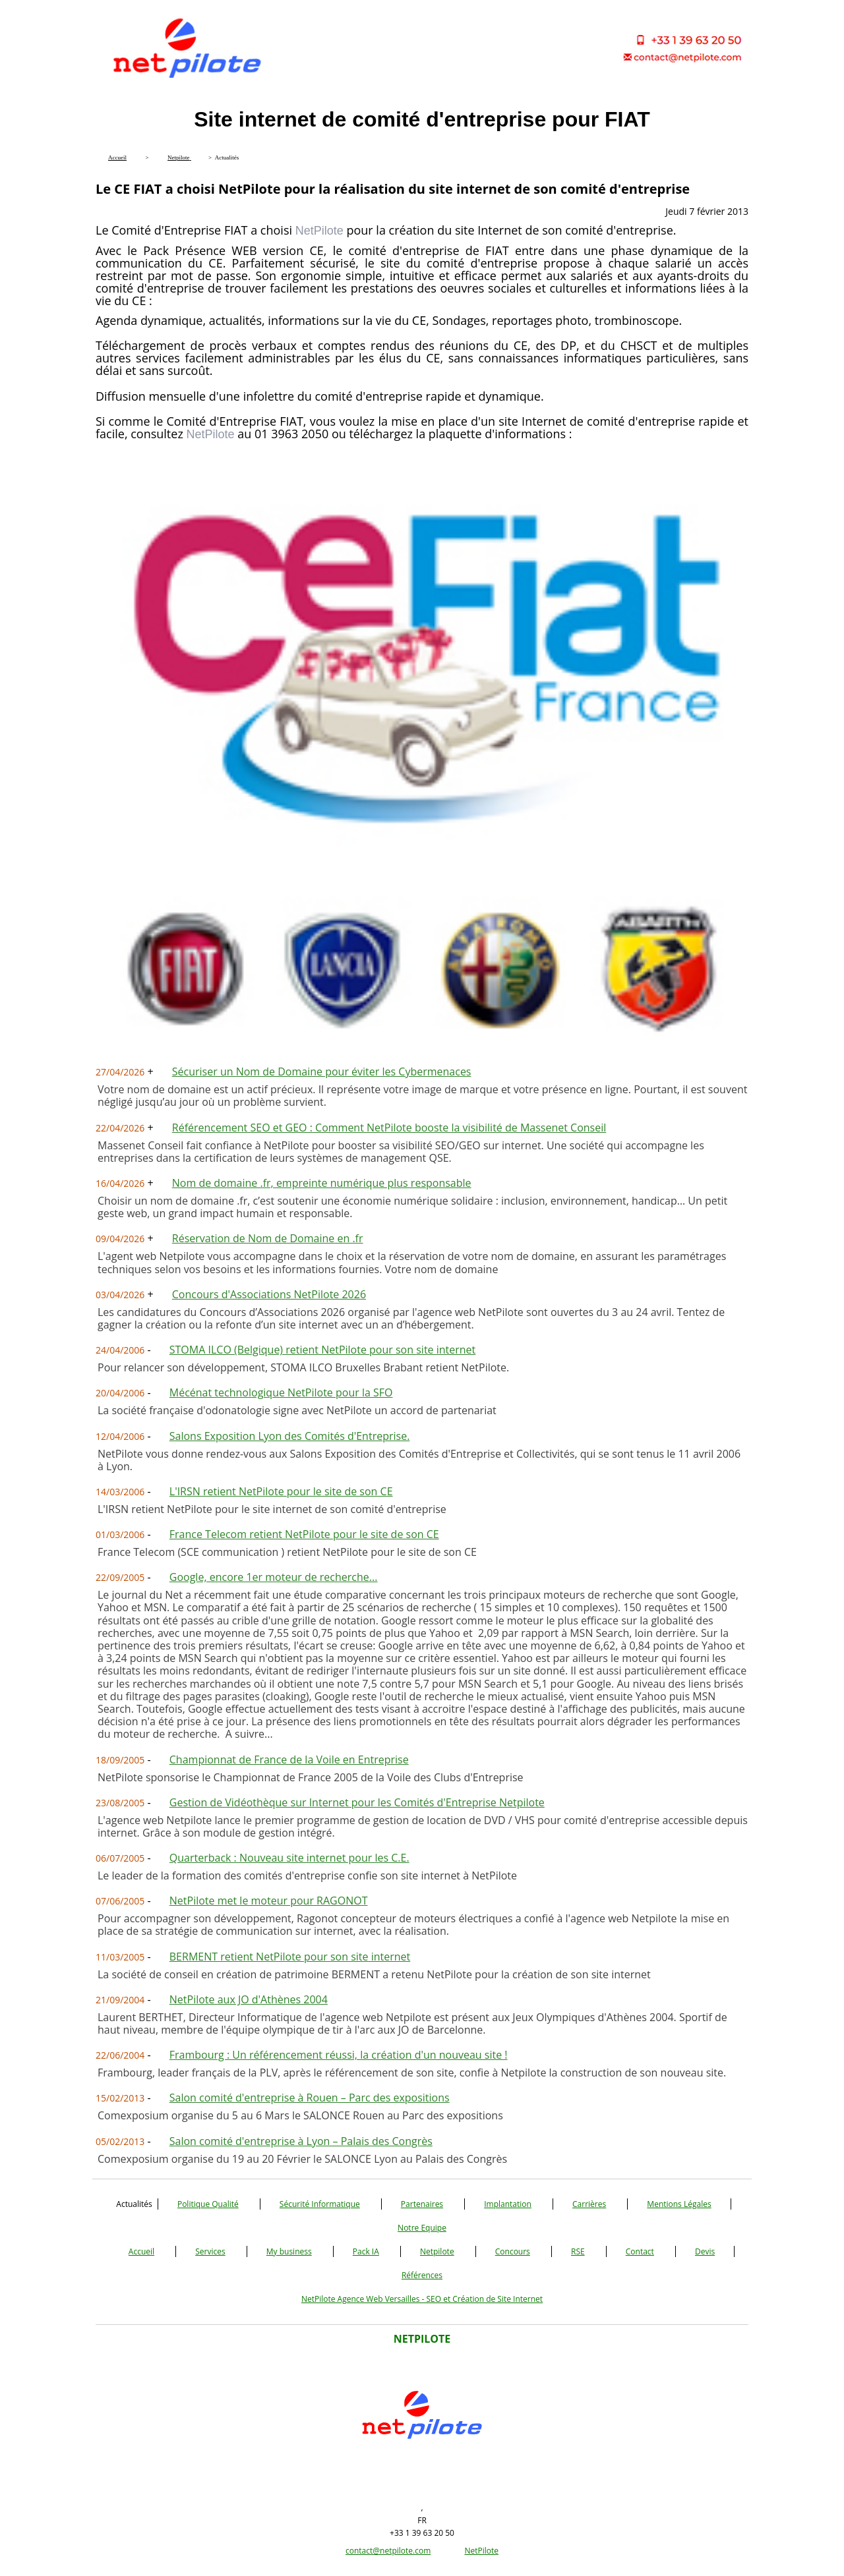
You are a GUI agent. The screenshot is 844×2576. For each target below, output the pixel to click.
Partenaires (422, 2204)
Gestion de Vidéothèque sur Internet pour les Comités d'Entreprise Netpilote (357, 1802)
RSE (578, 2251)
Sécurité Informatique (320, 2204)
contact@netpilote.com (388, 2550)
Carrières (589, 2204)
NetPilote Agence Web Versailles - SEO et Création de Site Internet (422, 2298)
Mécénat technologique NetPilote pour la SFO (281, 1392)
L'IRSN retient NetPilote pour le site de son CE (281, 1491)
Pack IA (366, 2251)
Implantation (507, 2204)
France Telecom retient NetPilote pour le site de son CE (304, 1534)
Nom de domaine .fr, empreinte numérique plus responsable (321, 1183)
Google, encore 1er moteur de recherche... (273, 1577)
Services (210, 2251)
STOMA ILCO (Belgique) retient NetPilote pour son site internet (322, 1349)
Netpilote (437, 2251)
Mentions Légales (679, 2204)
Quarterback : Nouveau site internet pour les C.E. (289, 1857)
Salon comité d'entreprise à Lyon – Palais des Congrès (301, 2141)
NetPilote (481, 2550)
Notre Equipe (422, 2227)
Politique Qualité (208, 2204)
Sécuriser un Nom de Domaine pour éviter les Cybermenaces (321, 1071)
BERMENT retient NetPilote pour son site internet (289, 1956)
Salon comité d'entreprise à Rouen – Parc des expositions (309, 2097)
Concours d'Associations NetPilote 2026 (269, 1294)
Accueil (141, 2251)
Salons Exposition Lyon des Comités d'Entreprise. (289, 1436)
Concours (512, 2251)
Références (422, 2275)
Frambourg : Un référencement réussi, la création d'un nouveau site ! (338, 2054)
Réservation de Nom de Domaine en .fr (267, 1238)
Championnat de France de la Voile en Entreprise (289, 1759)
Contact (640, 2251)
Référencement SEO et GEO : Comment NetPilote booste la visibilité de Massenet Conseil (389, 1127)
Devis (705, 2251)
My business (289, 2251)
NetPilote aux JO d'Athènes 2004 (248, 1999)
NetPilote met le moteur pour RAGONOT (268, 1900)
